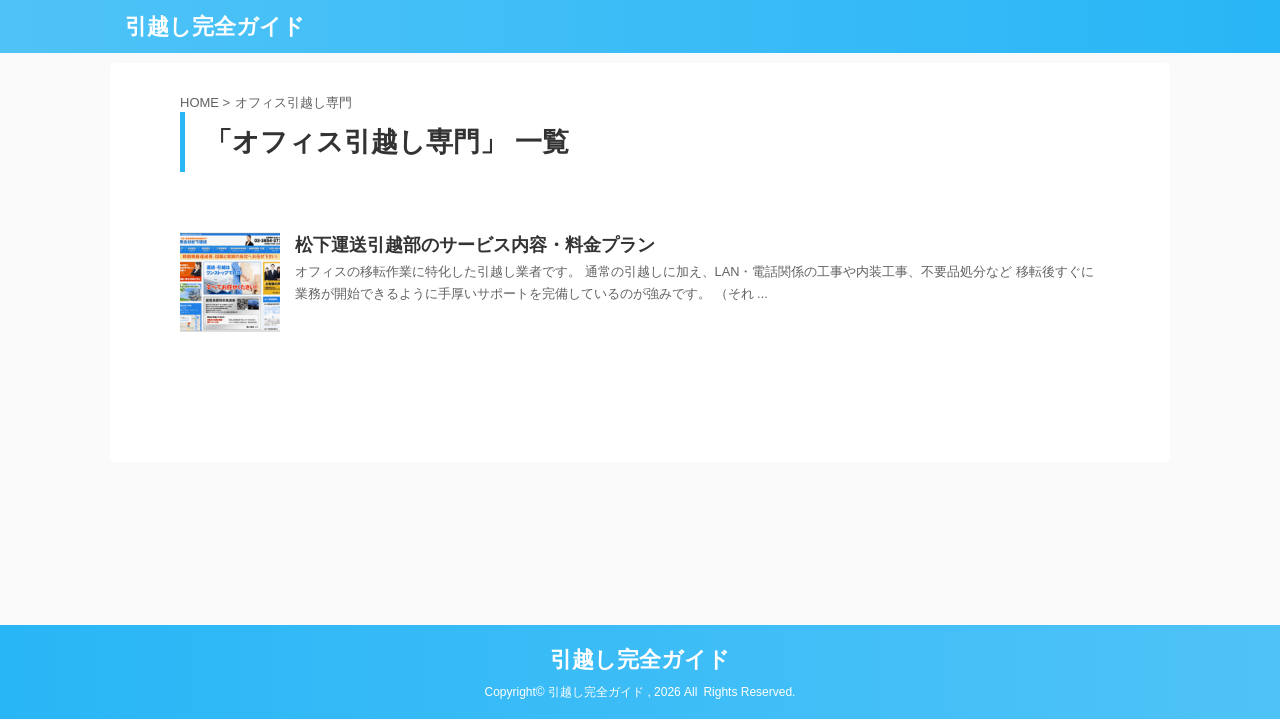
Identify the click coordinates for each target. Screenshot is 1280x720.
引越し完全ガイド (215, 26)
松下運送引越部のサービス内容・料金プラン (475, 245)
